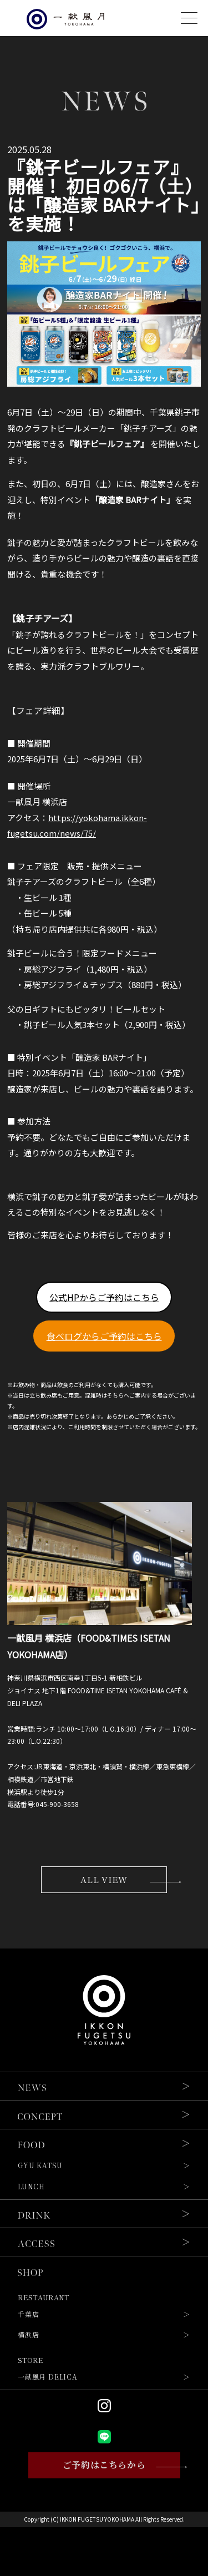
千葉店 (28, 2315)
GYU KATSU (40, 2167)
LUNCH (31, 2188)
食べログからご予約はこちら (104, 1336)
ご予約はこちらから (104, 2466)
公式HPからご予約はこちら (104, 1297)
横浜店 (28, 2336)
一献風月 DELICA (48, 2378)
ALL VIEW (104, 1880)
